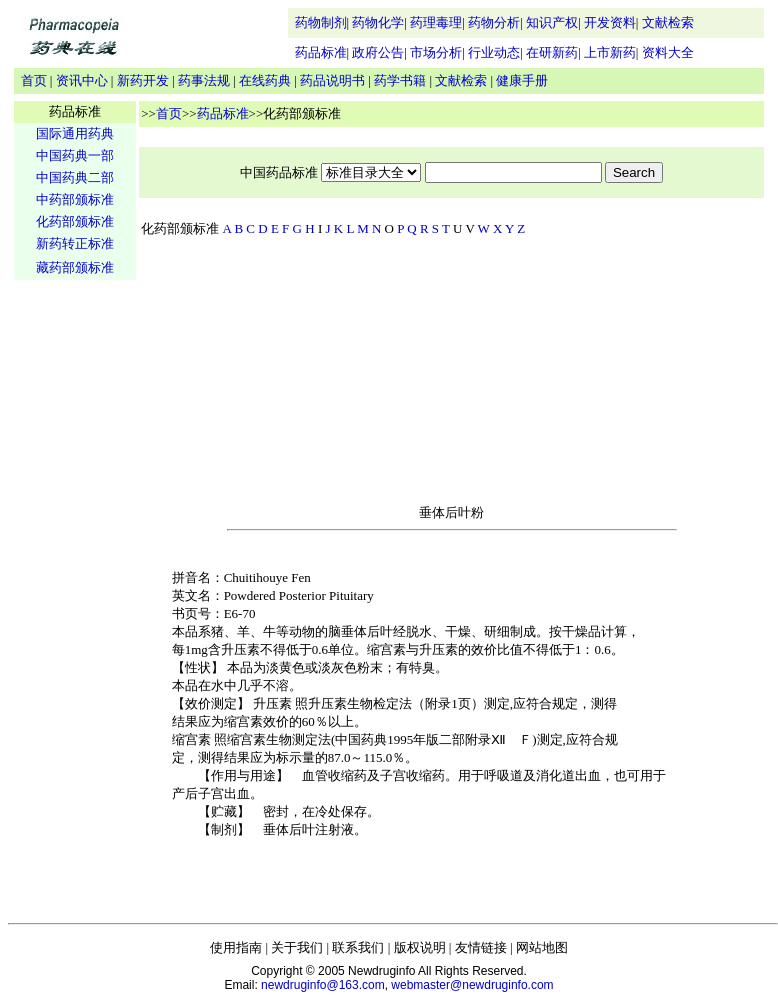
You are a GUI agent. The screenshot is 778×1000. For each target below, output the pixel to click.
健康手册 (522, 80)
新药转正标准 (75, 243)
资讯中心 (82, 80)
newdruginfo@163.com (323, 985)
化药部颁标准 (75, 221)
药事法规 (204, 80)
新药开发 (143, 80)
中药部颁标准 (75, 199)
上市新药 (610, 52)
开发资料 (610, 22)
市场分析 (436, 52)
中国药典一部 (75, 155)
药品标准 (321, 52)
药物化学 (378, 22)
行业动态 (494, 52)
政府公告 (378, 52)
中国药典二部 (75, 177)
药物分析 (494, 22)
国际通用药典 (75, 133)
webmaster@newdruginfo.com (472, 985)
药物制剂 (321, 22)
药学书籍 (400, 80)
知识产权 (552, 22)
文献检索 (668, 22)
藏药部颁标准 (75, 267)
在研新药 (552, 52)
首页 (34, 80)
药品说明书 (332, 80)
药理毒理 (436, 22)
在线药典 (265, 80)
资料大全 (668, 52)
